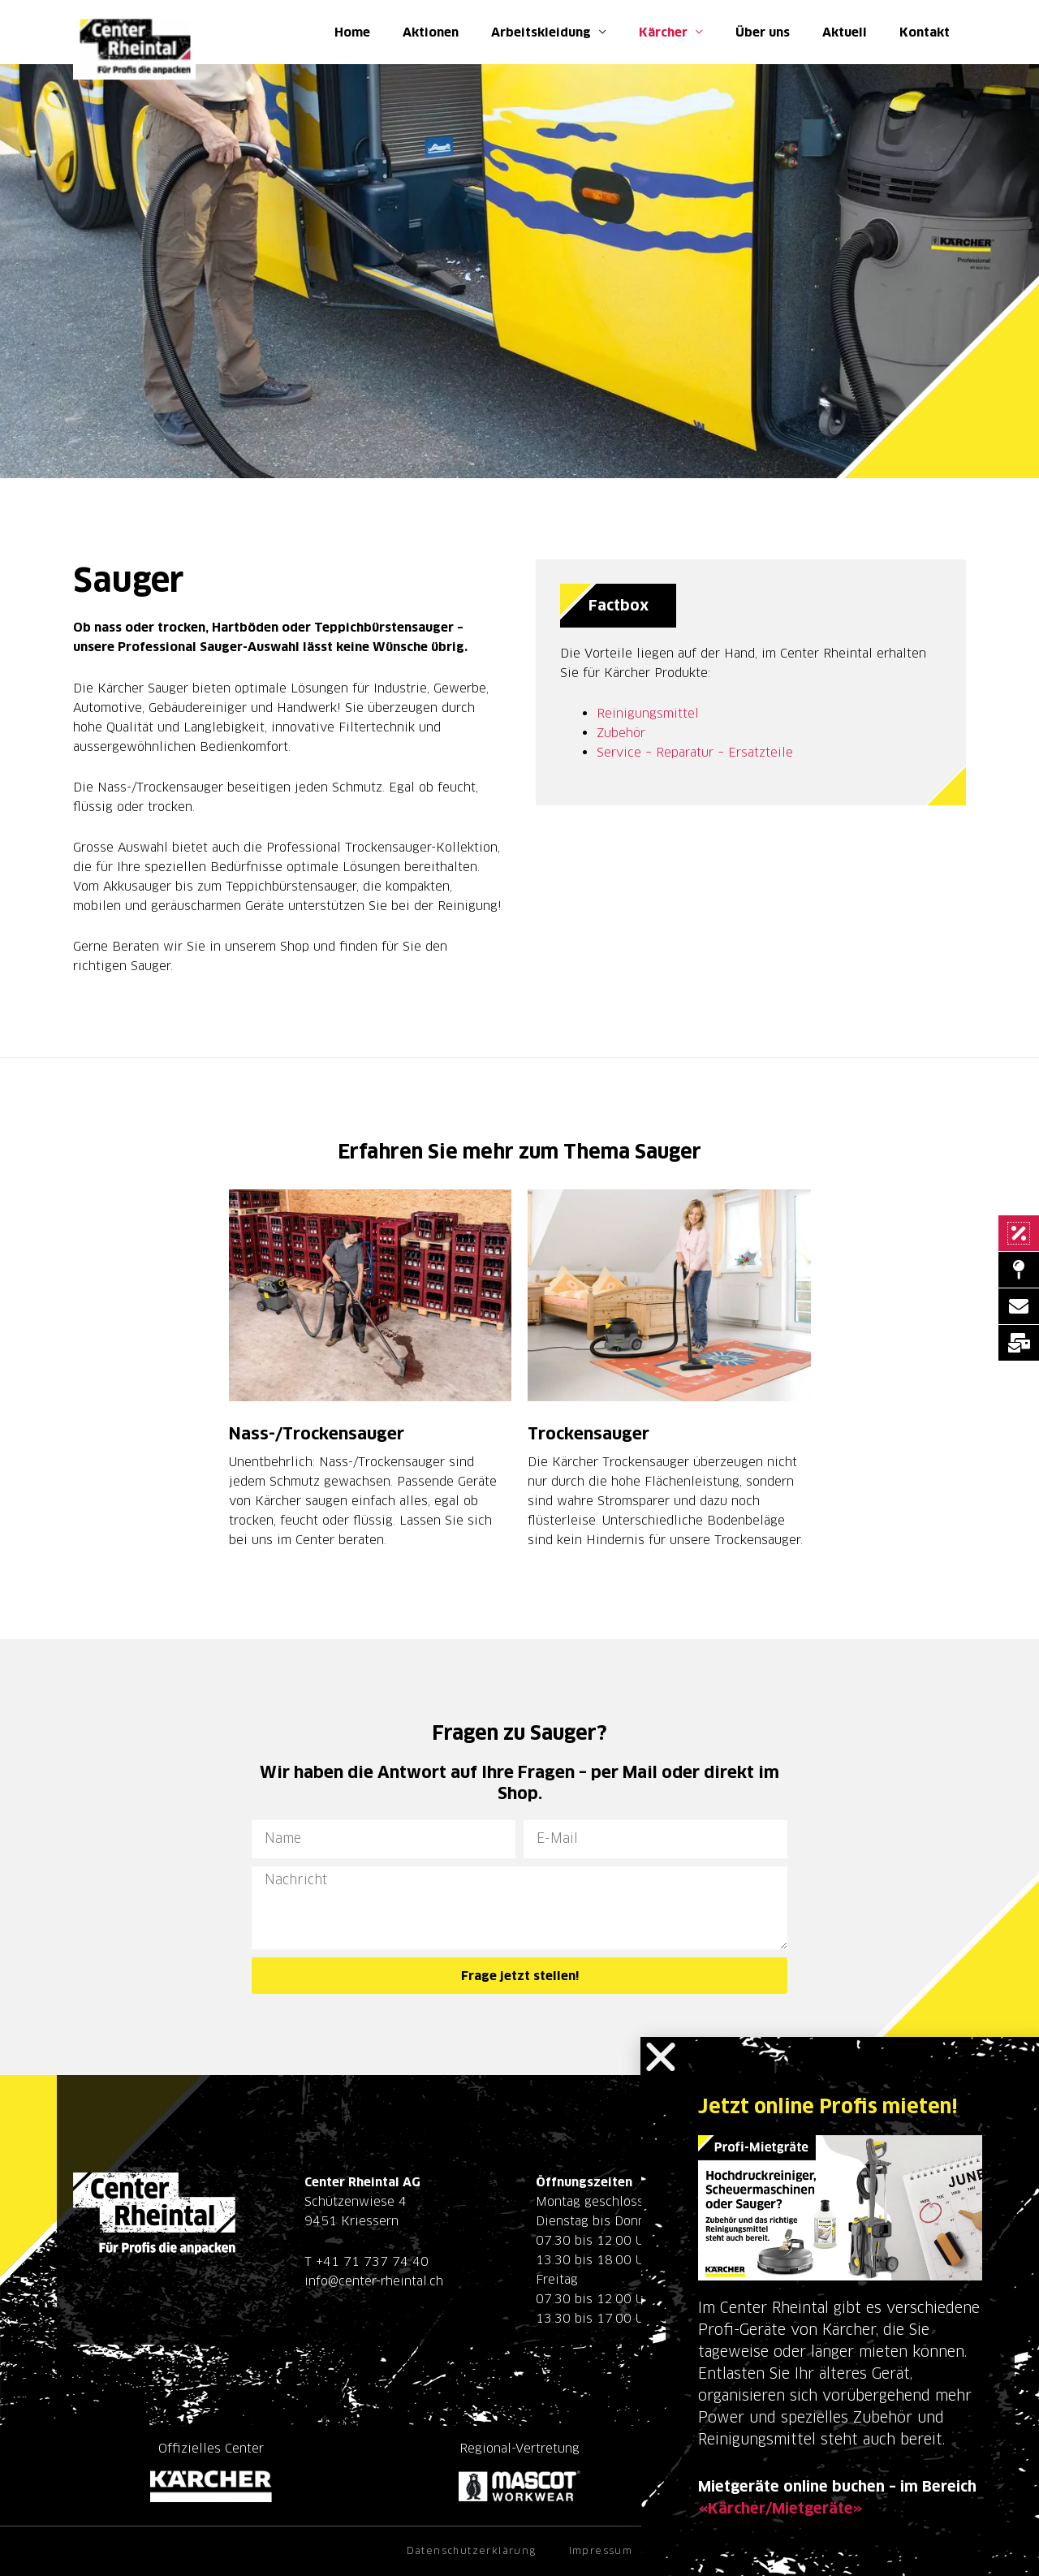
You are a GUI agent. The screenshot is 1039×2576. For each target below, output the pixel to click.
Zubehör (621, 732)
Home (352, 32)
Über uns (762, 32)
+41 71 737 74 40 (372, 2261)
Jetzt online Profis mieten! (827, 2106)
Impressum (601, 2550)
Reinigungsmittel (648, 713)
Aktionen (431, 32)
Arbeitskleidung (541, 32)
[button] (660, 2057)
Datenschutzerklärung (472, 2550)
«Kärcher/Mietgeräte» (780, 2508)
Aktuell (844, 32)
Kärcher (663, 32)
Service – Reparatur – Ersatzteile (695, 752)
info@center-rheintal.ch (373, 2281)
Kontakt (924, 32)
